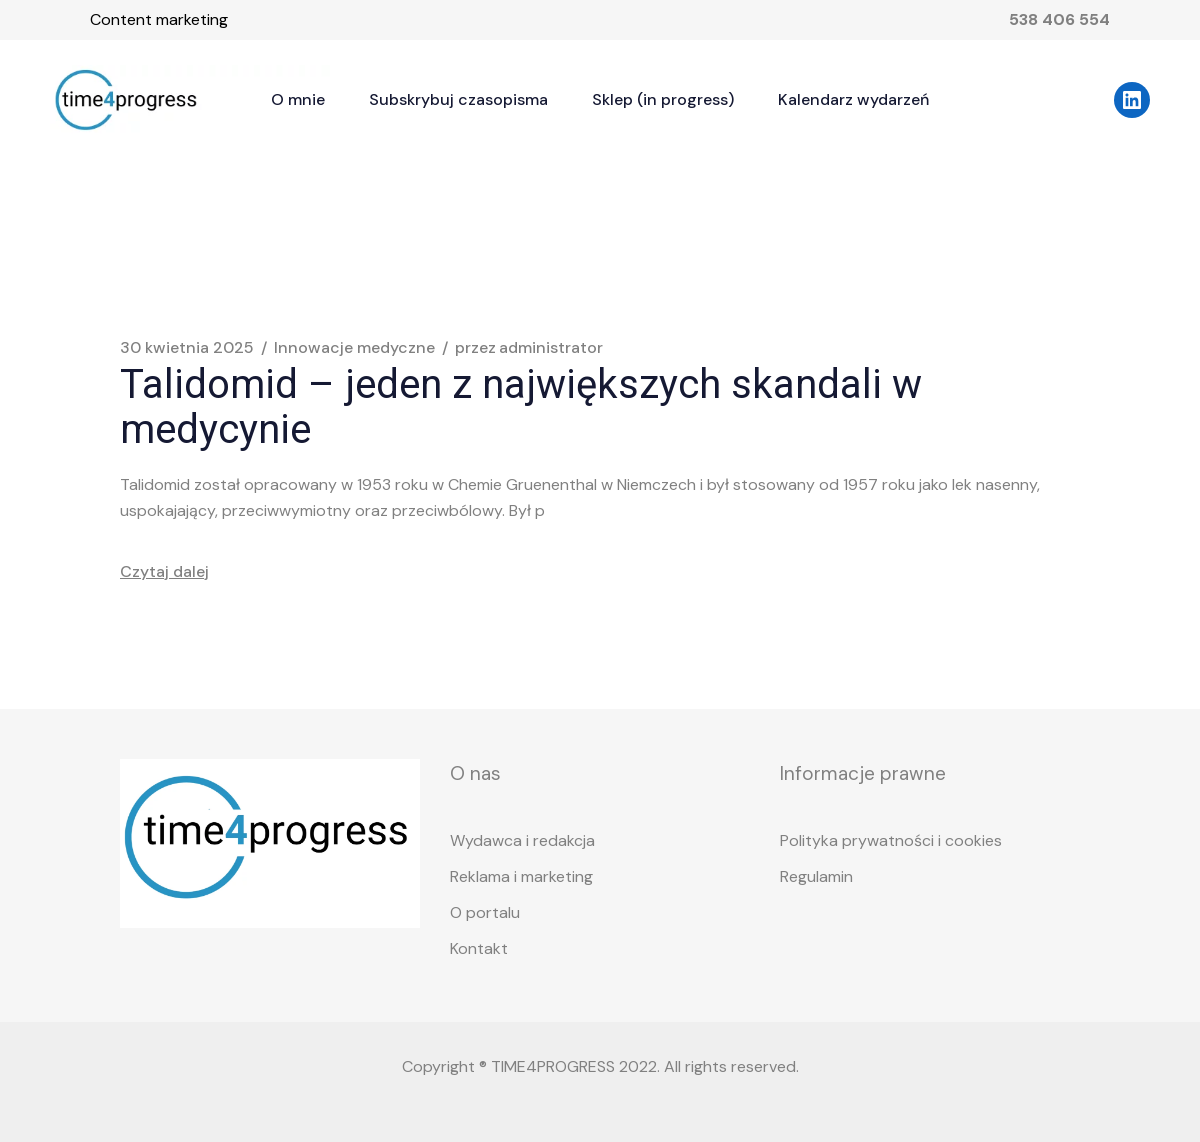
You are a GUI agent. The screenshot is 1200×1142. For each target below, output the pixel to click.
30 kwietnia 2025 (187, 348)
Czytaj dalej (164, 571)
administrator (529, 348)
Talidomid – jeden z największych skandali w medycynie (521, 407)
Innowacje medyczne (354, 348)
